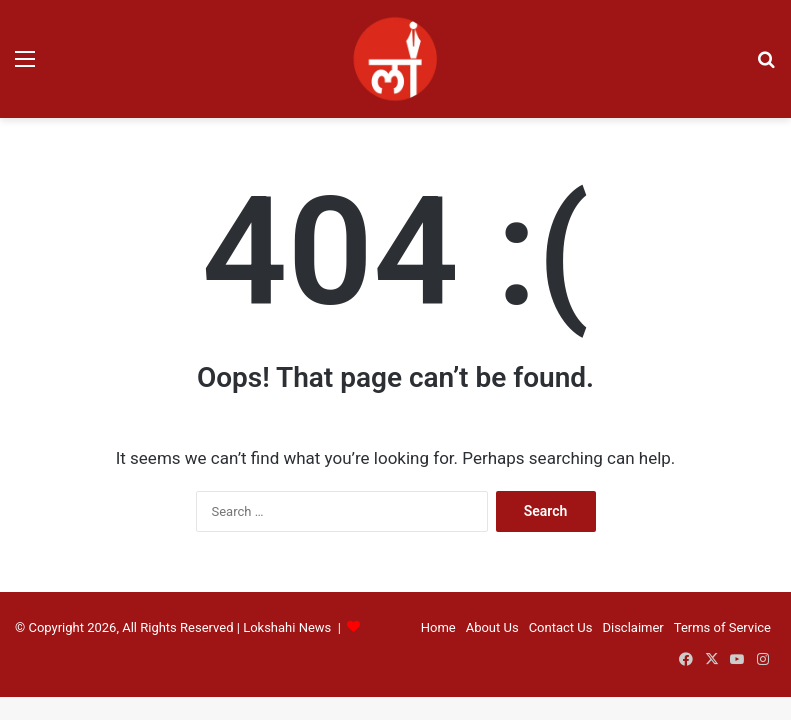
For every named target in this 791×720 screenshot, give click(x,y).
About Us (492, 627)
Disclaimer (632, 627)
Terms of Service (722, 627)
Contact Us (561, 627)
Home (438, 627)
